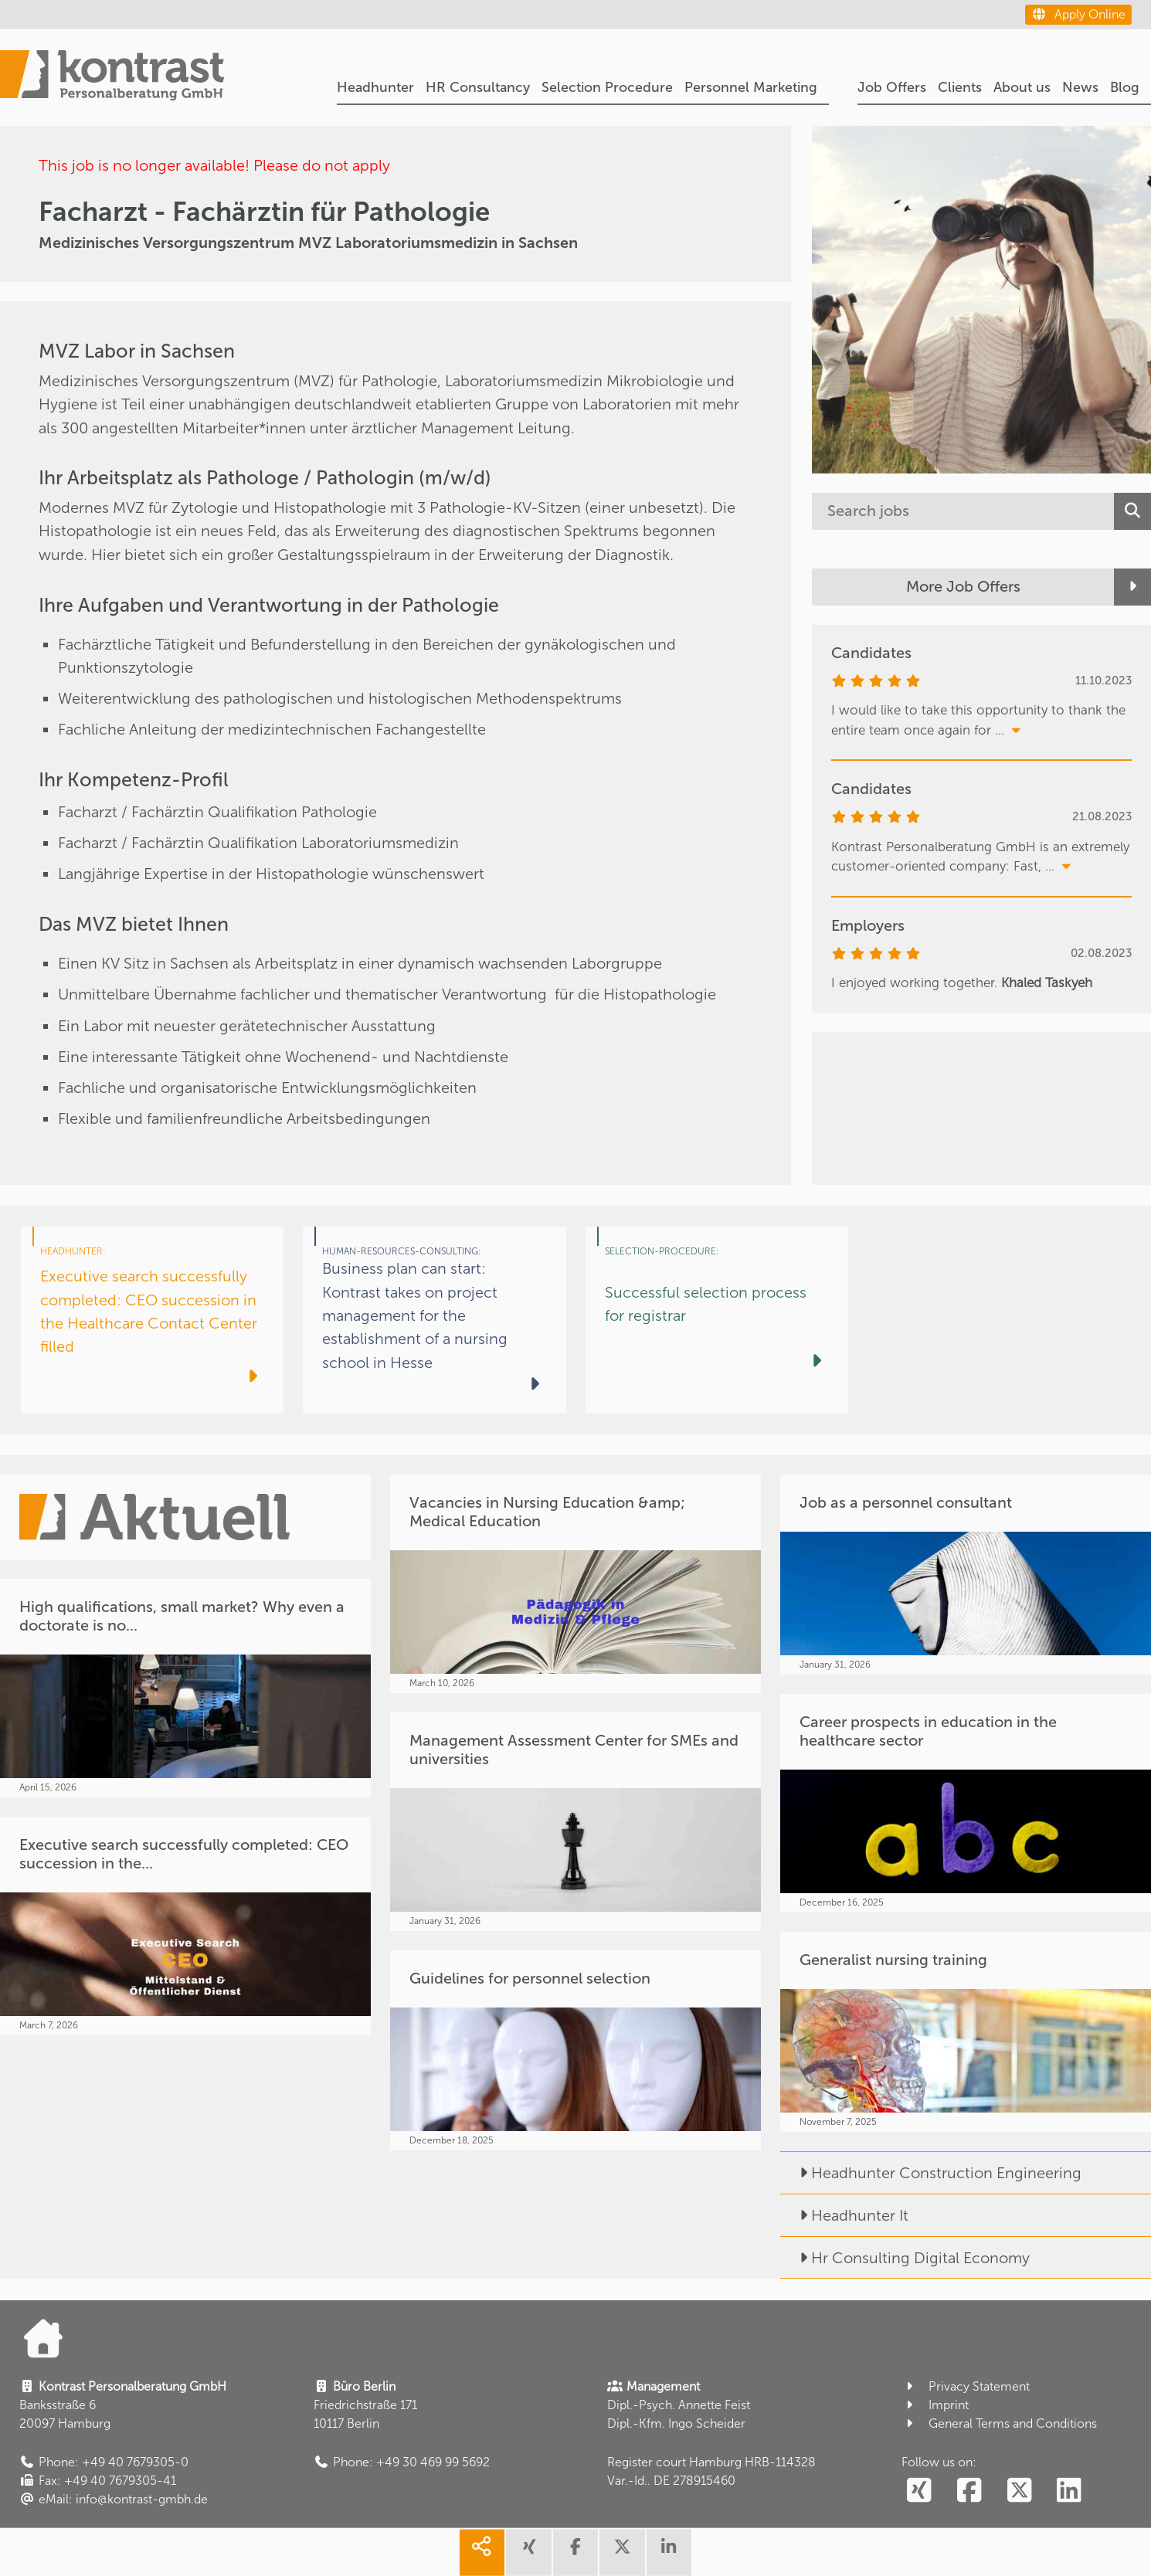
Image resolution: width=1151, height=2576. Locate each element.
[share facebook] (575, 2553)
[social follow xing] (918, 2491)
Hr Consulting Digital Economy (905, 2257)
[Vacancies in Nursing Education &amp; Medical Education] (575, 1584)
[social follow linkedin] (1069, 2491)
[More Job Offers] (981, 587)
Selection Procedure (607, 87)
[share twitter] (621, 2553)
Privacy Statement (965, 2386)
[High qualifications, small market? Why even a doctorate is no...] (185, 1688)
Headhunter (375, 87)
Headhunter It (844, 2215)
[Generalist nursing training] (965, 2032)
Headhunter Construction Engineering (930, 2173)
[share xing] (528, 2553)
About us (1022, 87)
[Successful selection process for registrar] (717, 1320)
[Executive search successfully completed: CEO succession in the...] (185, 1926)
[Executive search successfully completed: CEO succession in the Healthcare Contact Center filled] (152, 1320)
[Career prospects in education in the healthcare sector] (965, 1803)
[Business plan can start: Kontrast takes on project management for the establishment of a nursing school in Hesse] (434, 1320)
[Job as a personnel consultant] (965, 1575)
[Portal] (112, 77)
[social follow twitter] (1019, 2491)
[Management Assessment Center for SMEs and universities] (575, 1821)
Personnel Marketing (750, 87)
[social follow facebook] (969, 2491)
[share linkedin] (669, 2553)
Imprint (935, 2405)
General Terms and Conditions (999, 2423)
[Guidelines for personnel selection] (575, 2050)
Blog (1124, 87)
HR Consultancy (478, 87)
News (1080, 87)
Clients (960, 87)
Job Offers (891, 87)
